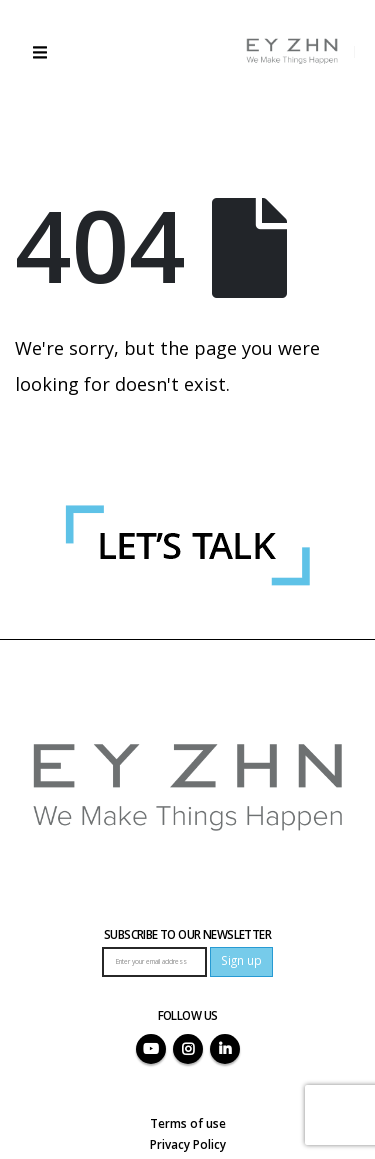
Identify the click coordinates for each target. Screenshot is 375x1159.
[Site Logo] (292, 51)
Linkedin (225, 1049)
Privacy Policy (188, 1144)
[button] (40, 52)
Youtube (151, 1049)
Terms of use (188, 1123)
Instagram (188, 1049)
